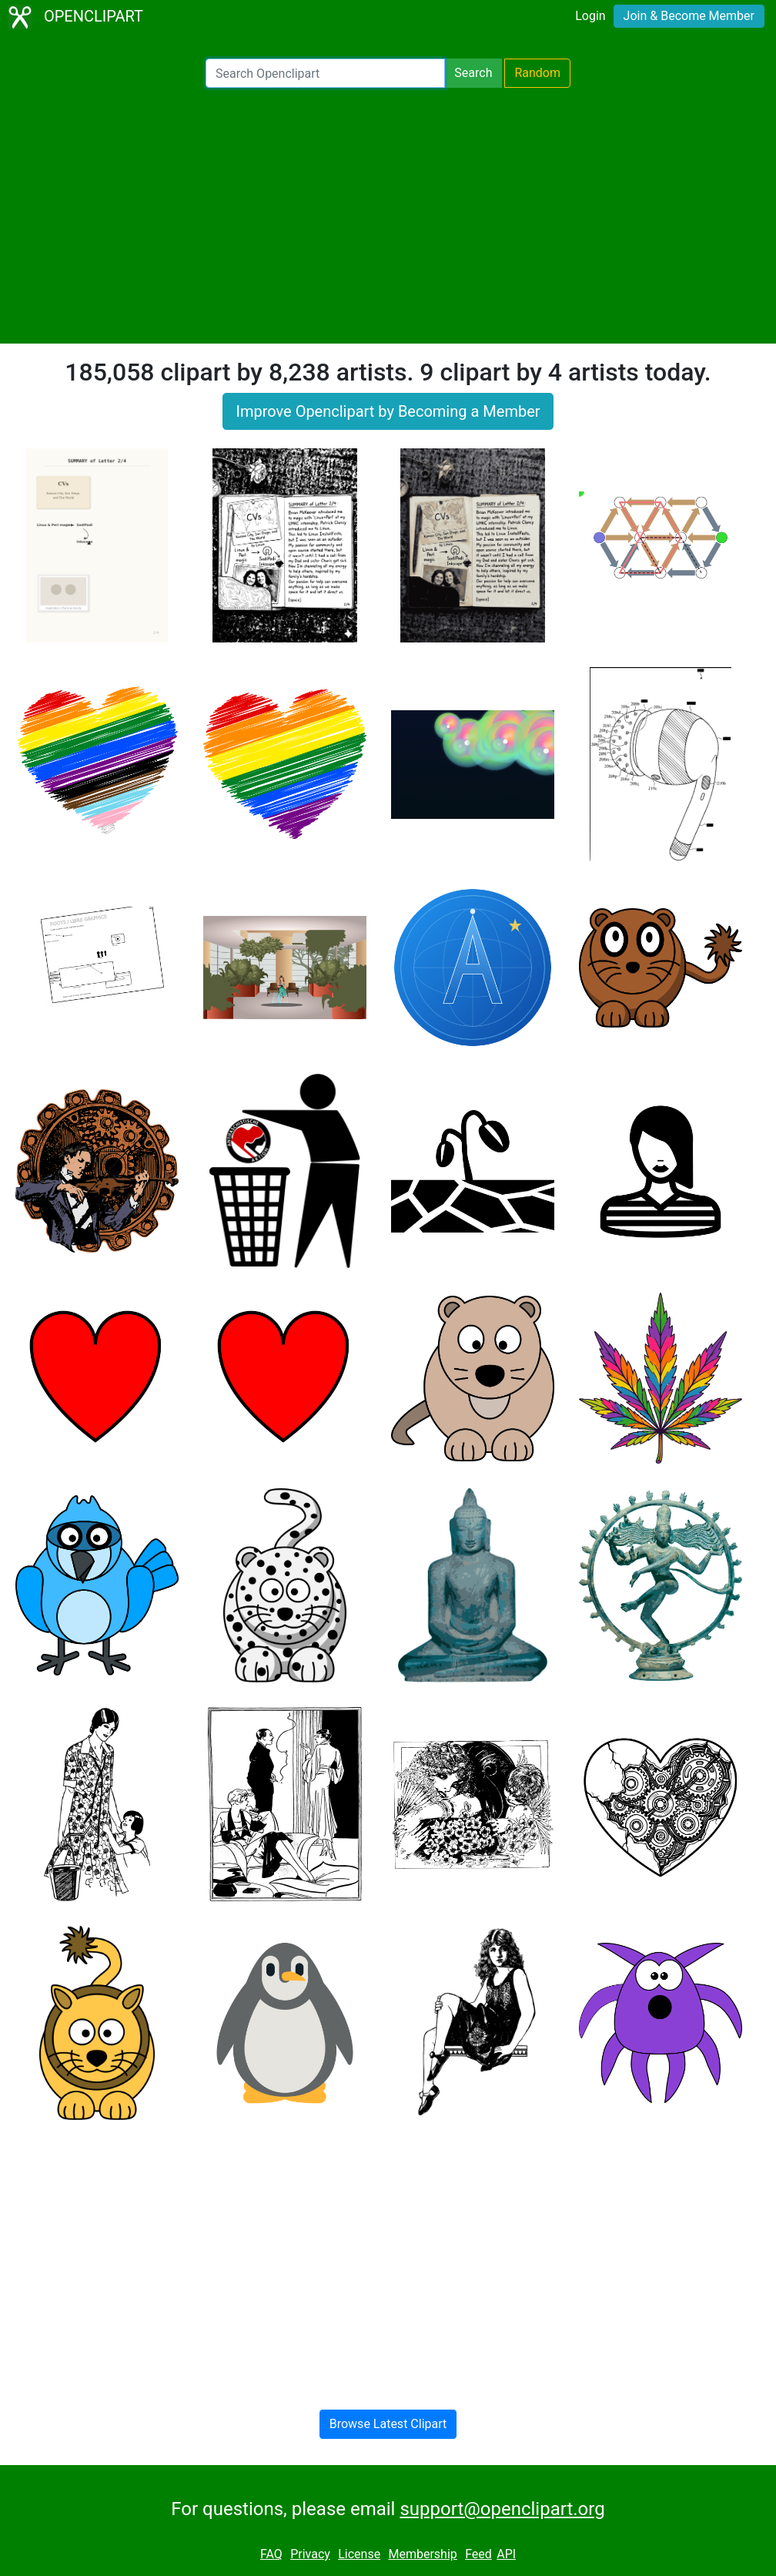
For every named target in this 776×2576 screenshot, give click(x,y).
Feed (478, 2554)
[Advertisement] (388, 216)
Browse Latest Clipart (388, 2424)
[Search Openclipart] (325, 73)
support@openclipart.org (502, 2509)
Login (590, 15)
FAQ (271, 2554)
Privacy (310, 2554)
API (506, 2554)
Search (473, 72)
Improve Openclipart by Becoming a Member (388, 411)
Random (537, 72)
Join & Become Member (689, 15)
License (359, 2554)
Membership (422, 2554)
